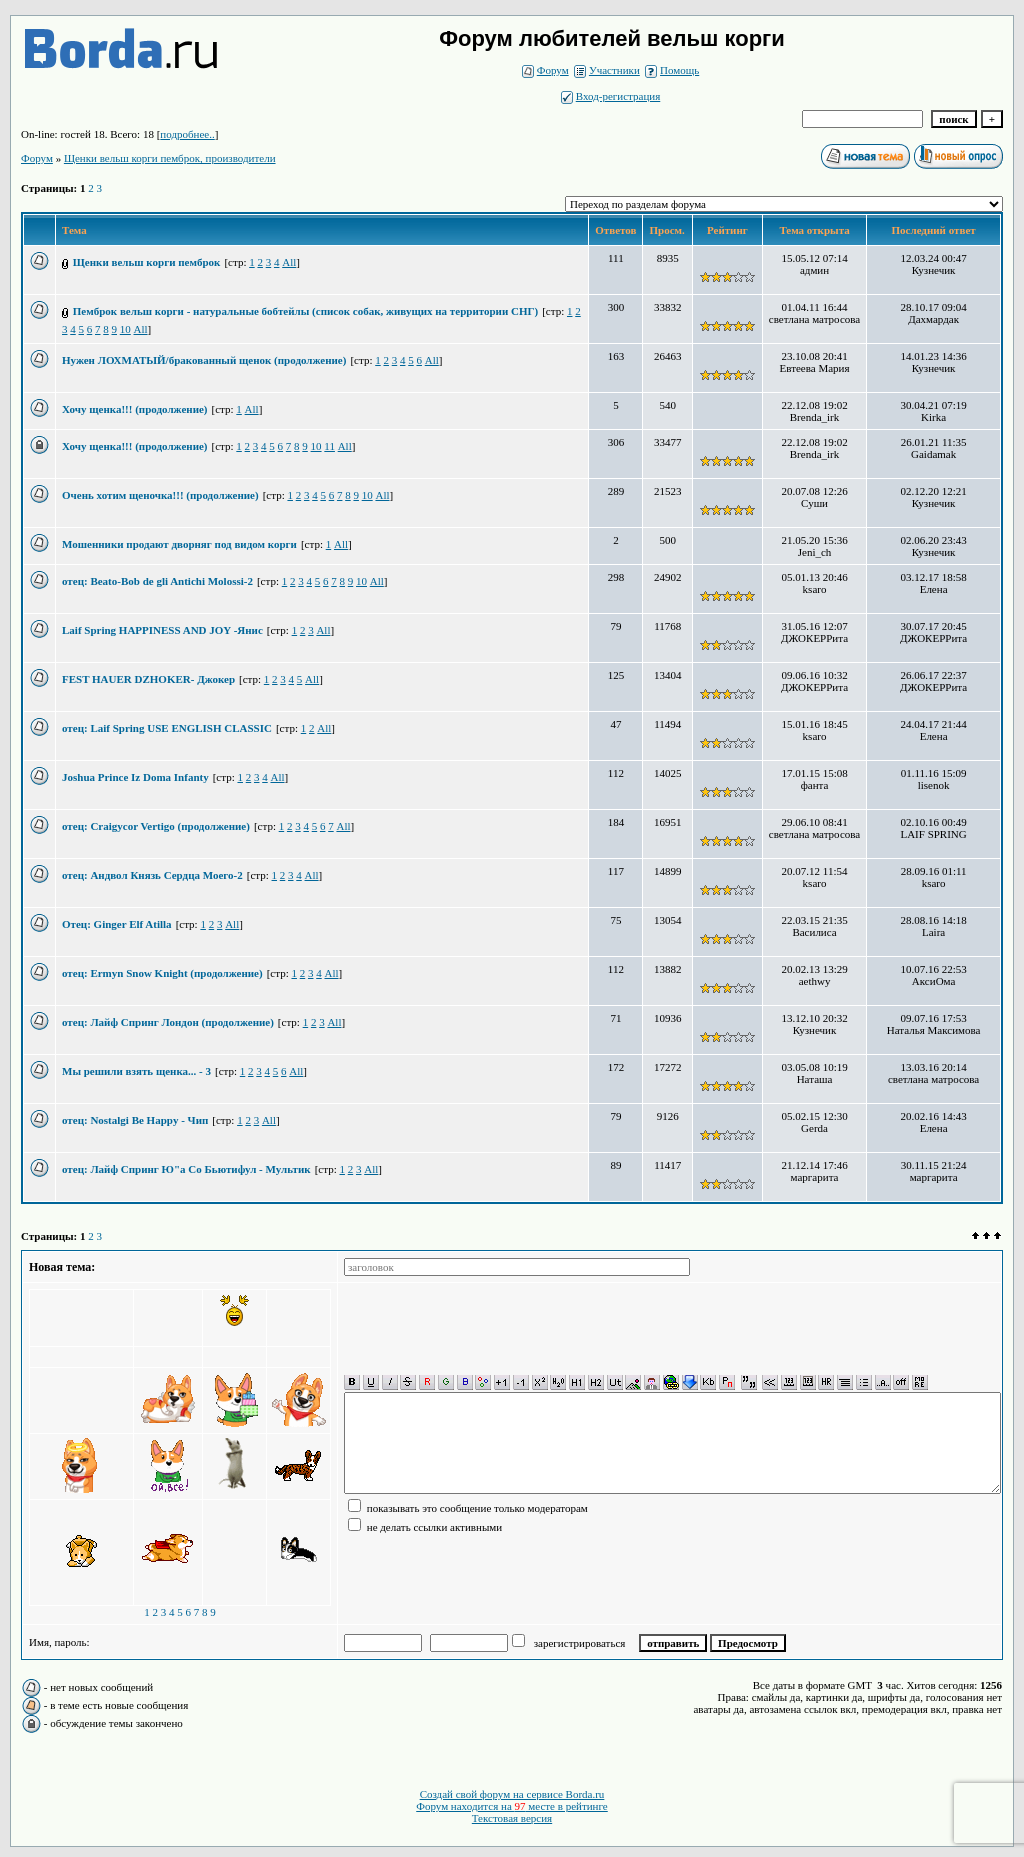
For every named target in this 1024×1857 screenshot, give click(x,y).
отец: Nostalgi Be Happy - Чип (135, 1120)
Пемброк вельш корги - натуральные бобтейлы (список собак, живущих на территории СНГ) (305, 311)
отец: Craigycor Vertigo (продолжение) (156, 826)
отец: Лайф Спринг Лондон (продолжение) (168, 1022)
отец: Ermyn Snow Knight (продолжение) (162, 973)
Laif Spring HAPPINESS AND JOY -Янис (162, 630)
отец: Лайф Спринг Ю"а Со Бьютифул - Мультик (186, 1169)
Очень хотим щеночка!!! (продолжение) (160, 495)
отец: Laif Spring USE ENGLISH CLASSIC (167, 728)
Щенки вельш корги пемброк (147, 262)
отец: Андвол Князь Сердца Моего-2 (152, 875)
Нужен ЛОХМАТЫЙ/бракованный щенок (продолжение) (204, 360)
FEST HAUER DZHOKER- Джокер (148, 679)
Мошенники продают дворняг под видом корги (179, 544)
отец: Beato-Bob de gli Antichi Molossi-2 (157, 581)
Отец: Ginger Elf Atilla (117, 924)
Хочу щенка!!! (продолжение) (135, 409)
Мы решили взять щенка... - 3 (136, 1071)
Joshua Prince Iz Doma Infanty (135, 777)
